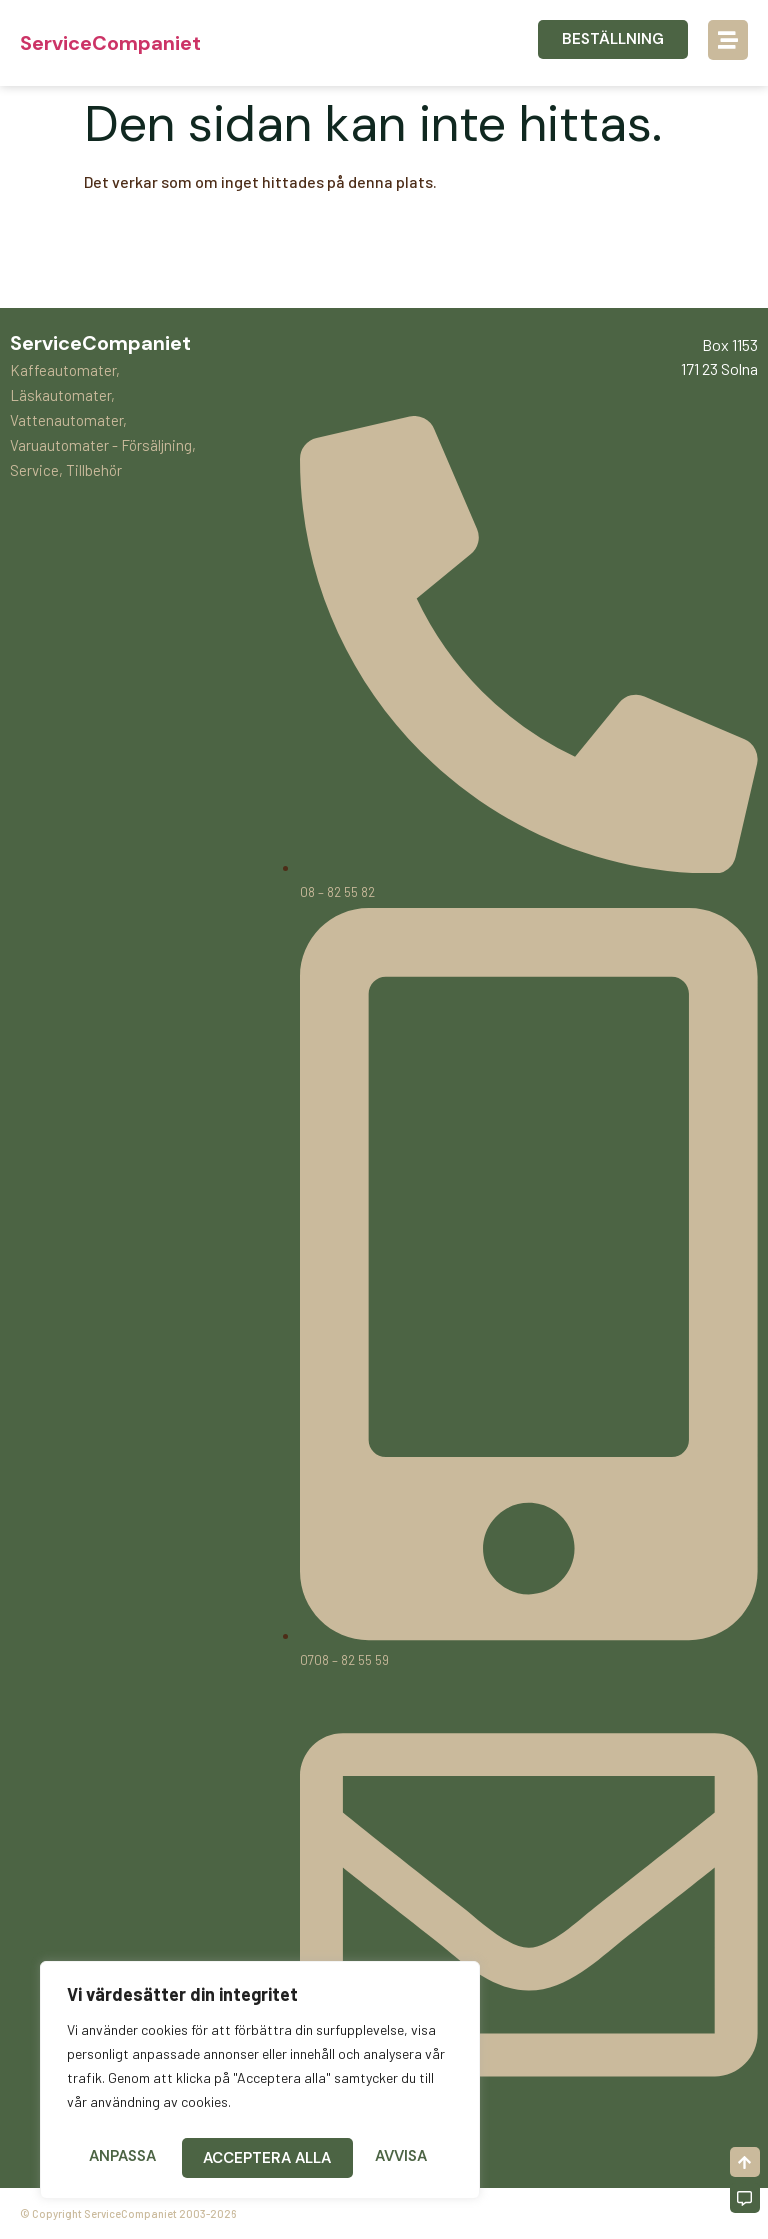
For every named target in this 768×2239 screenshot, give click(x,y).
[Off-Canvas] (745, 2198)
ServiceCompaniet (110, 43)
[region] (260, 2084)
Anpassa (121, 2158)
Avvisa (230, 2158)
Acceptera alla (369, 2158)
